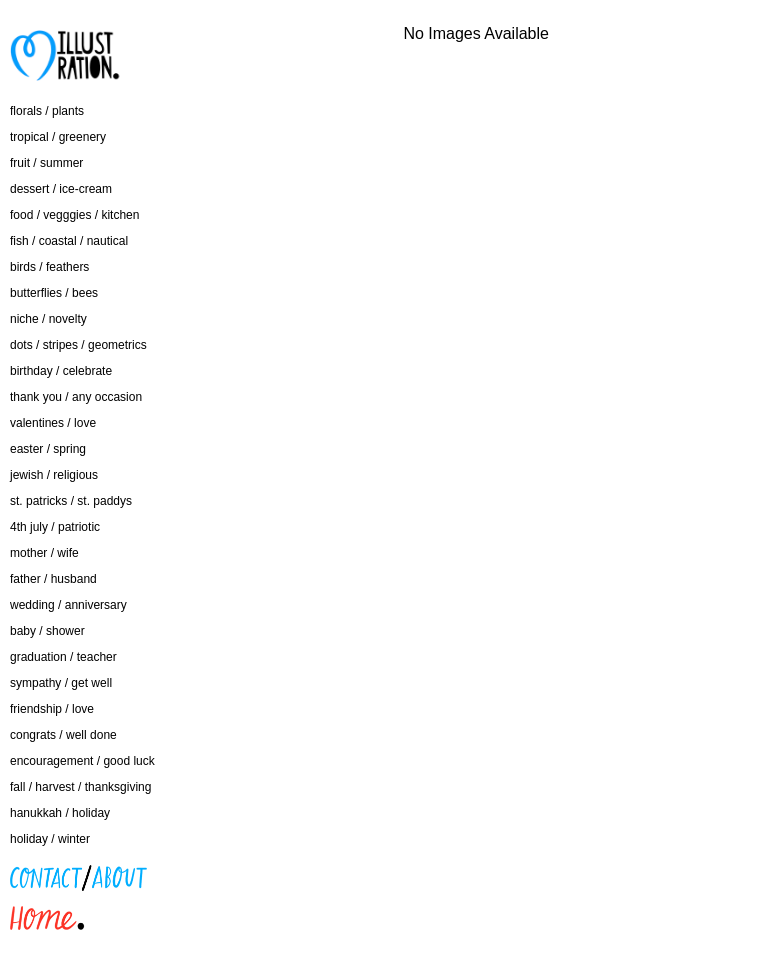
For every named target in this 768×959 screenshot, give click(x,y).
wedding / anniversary (68, 605)
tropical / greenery (58, 137)
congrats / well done (63, 735)
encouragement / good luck (82, 761)
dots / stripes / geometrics (78, 345)
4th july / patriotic (55, 527)
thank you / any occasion (76, 397)
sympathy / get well (61, 683)
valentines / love (53, 423)
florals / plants (47, 111)
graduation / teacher (63, 657)
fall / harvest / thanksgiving (80, 787)
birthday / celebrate (61, 371)
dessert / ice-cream (61, 189)
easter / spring (48, 449)
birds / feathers (49, 267)
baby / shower (47, 631)
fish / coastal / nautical (69, 241)
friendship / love (52, 709)
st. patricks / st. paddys (71, 501)
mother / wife (44, 553)
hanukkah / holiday (60, 813)
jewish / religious (54, 475)
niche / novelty (48, 319)
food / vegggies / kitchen (74, 215)
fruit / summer (46, 163)
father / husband (53, 579)
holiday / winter (50, 839)
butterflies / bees (54, 293)
